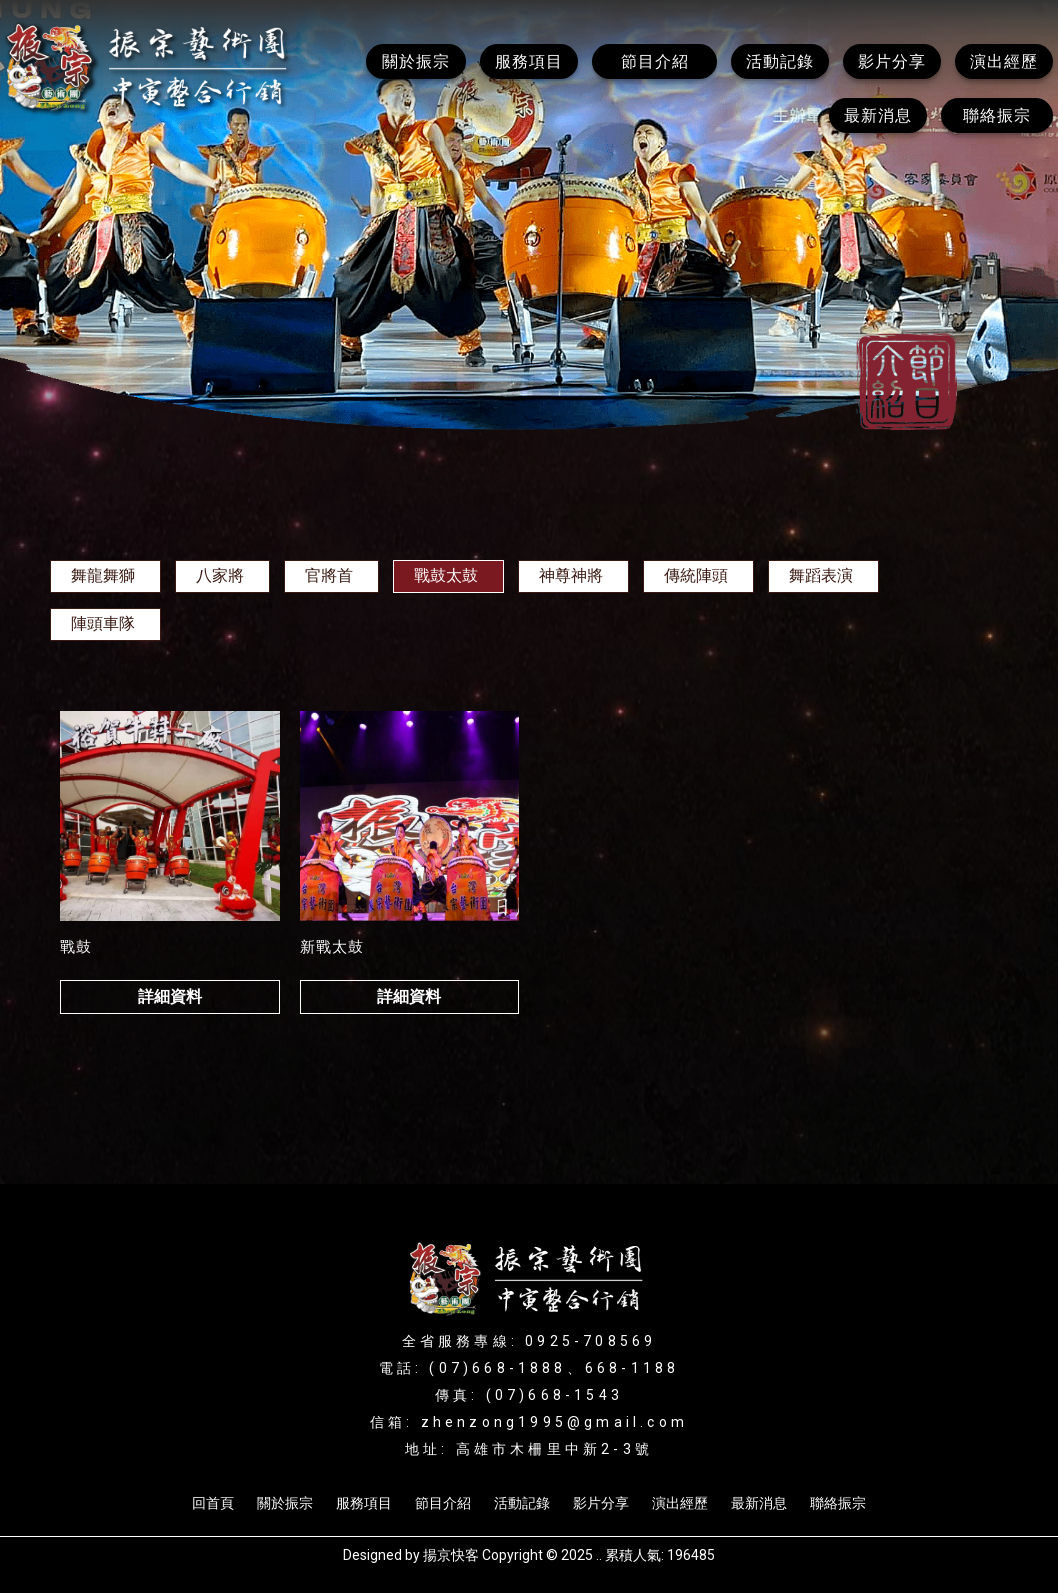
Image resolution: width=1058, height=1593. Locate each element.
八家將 (220, 575)
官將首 (329, 575)
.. (599, 1555)
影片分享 (601, 1503)
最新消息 (759, 1503)
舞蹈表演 (821, 575)
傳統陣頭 (696, 575)
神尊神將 (571, 575)
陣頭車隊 (103, 623)
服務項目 (364, 1503)
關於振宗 (285, 1503)
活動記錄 (522, 1503)
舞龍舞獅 (103, 575)
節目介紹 (443, 1503)
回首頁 (213, 1503)
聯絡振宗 (838, 1503)
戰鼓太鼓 (446, 575)
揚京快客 (451, 1555)
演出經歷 (680, 1503)
